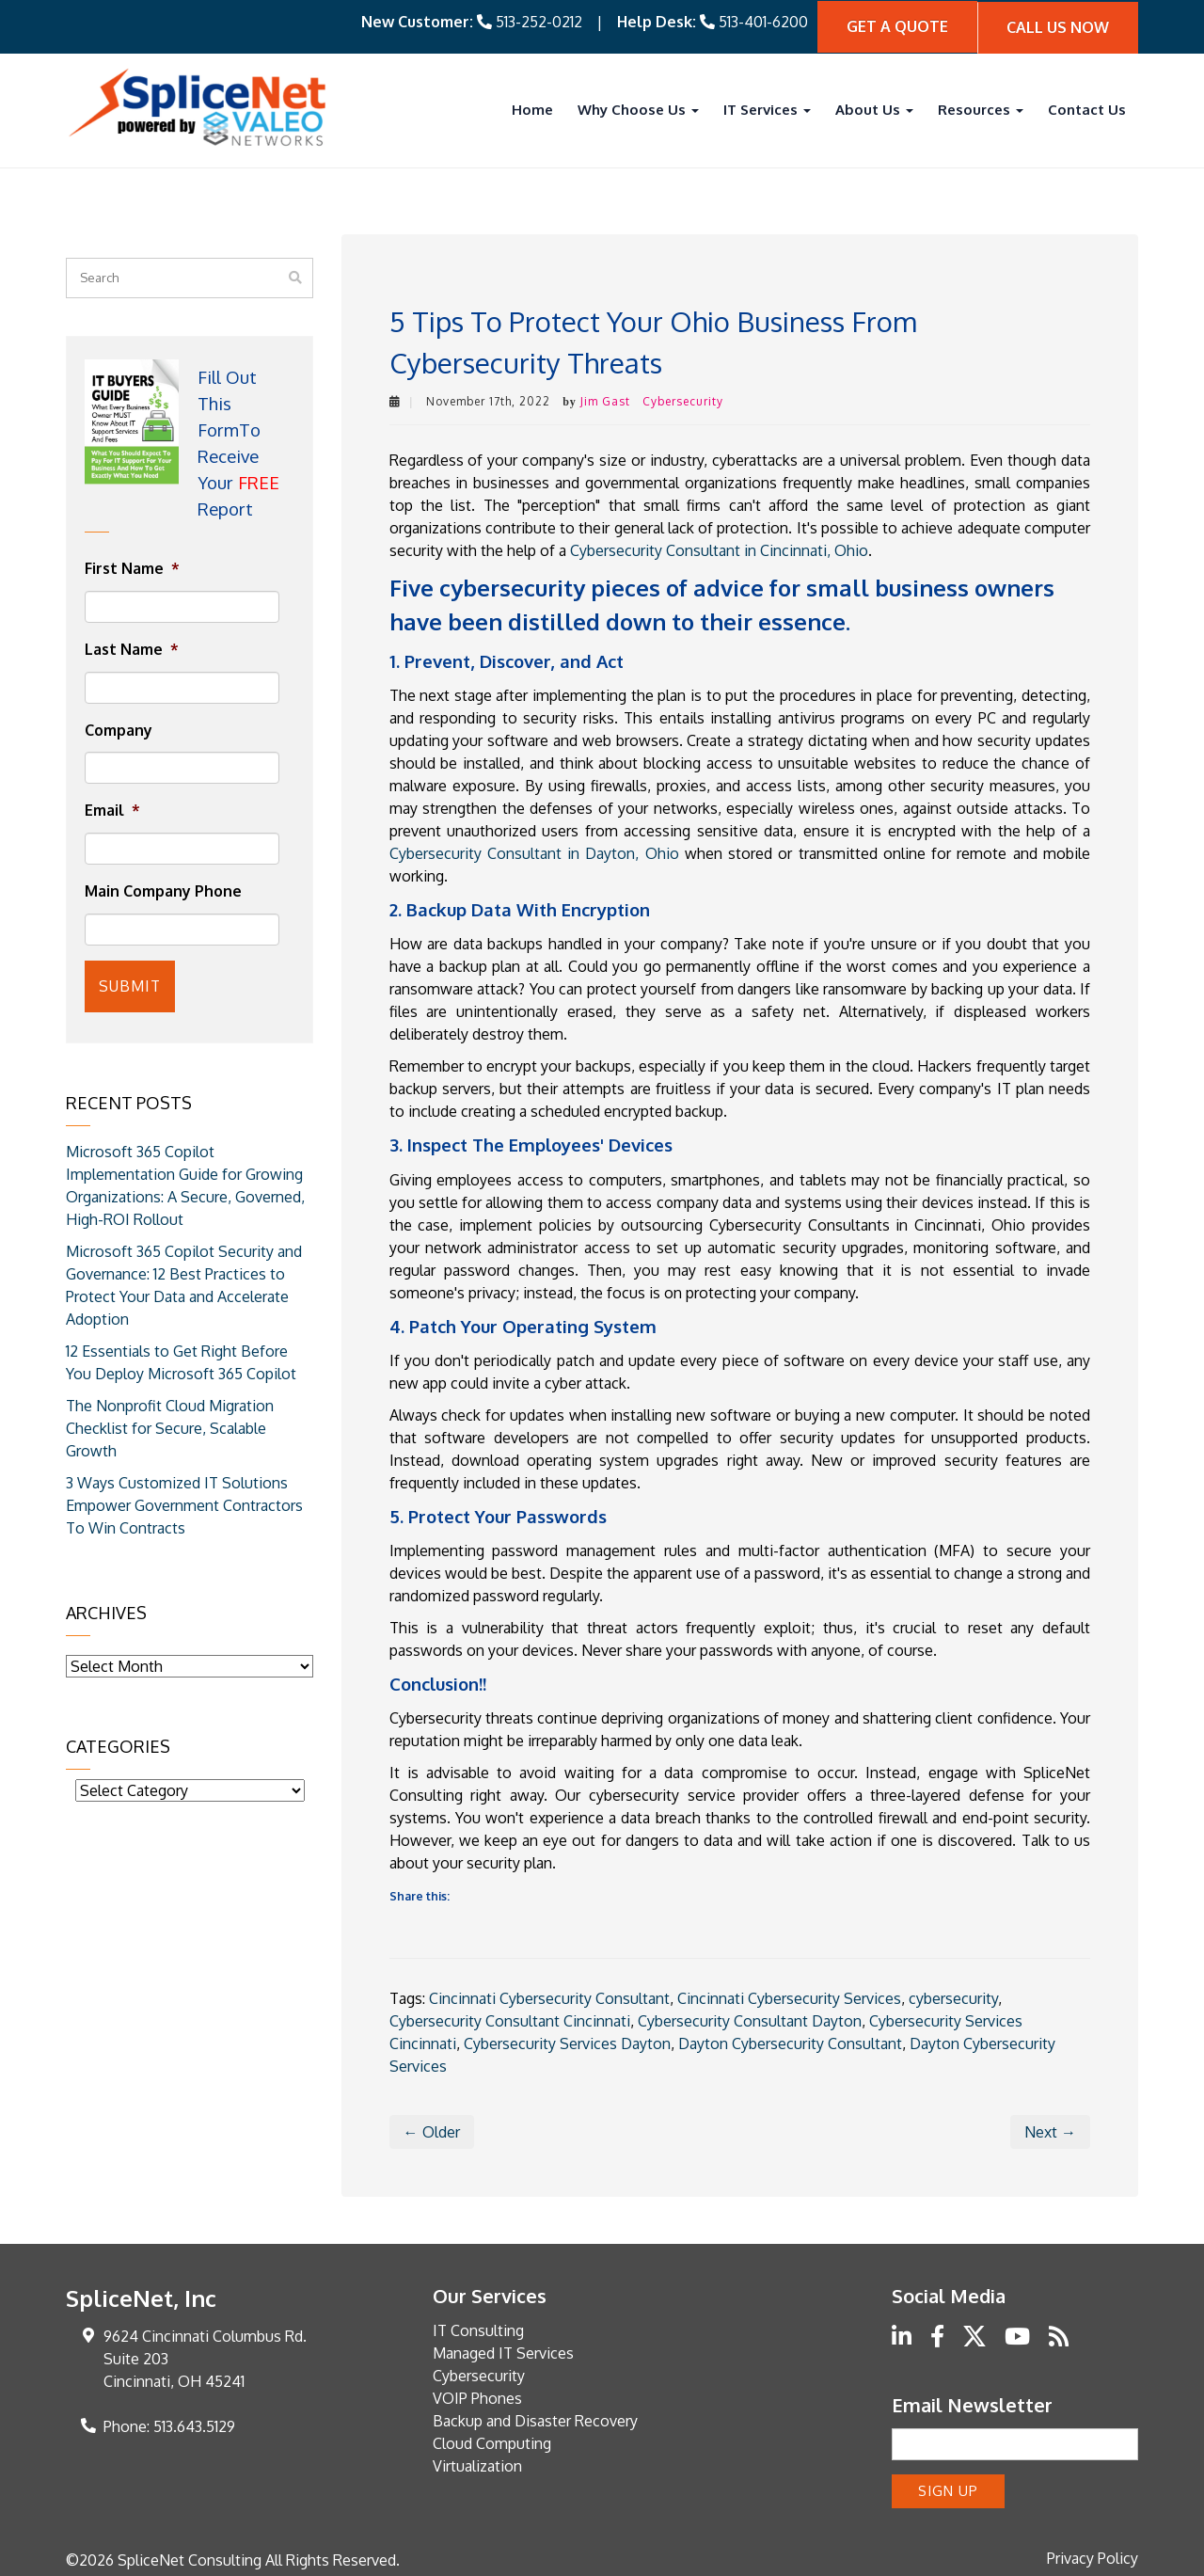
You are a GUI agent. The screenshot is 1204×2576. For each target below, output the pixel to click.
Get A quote (897, 25)
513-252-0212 (539, 20)
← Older (432, 2130)
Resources (980, 108)
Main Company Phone (163, 889)
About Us (874, 108)
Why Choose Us (638, 108)
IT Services (767, 108)
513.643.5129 (194, 2424)
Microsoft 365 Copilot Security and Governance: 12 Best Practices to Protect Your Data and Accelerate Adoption (184, 1278)
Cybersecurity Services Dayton (567, 2041)
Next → (1050, 2130)
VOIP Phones (477, 2396)
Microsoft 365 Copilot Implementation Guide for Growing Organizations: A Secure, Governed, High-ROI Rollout (185, 1179)
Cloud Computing (492, 2441)
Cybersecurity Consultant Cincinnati (509, 2019)
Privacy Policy (1092, 2553)
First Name (132, 566)
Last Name (132, 647)
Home (532, 108)
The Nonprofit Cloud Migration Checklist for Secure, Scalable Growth (170, 1422)
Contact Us (1087, 108)
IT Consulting (478, 2328)
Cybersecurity (682, 399)
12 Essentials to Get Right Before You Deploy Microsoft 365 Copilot (181, 1355)
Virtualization (477, 2464)
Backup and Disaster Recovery (535, 2418)
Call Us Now (1057, 25)
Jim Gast (605, 399)
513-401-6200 (763, 20)
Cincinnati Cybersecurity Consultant (549, 1996)
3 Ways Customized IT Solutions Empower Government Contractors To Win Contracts (184, 1499)
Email (112, 809)
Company (118, 728)
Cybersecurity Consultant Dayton (750, 2019)
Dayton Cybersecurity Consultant (790, 2041)
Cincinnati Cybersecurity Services (789, 1996)
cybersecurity (953, 1996)
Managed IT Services (503, 2351)
